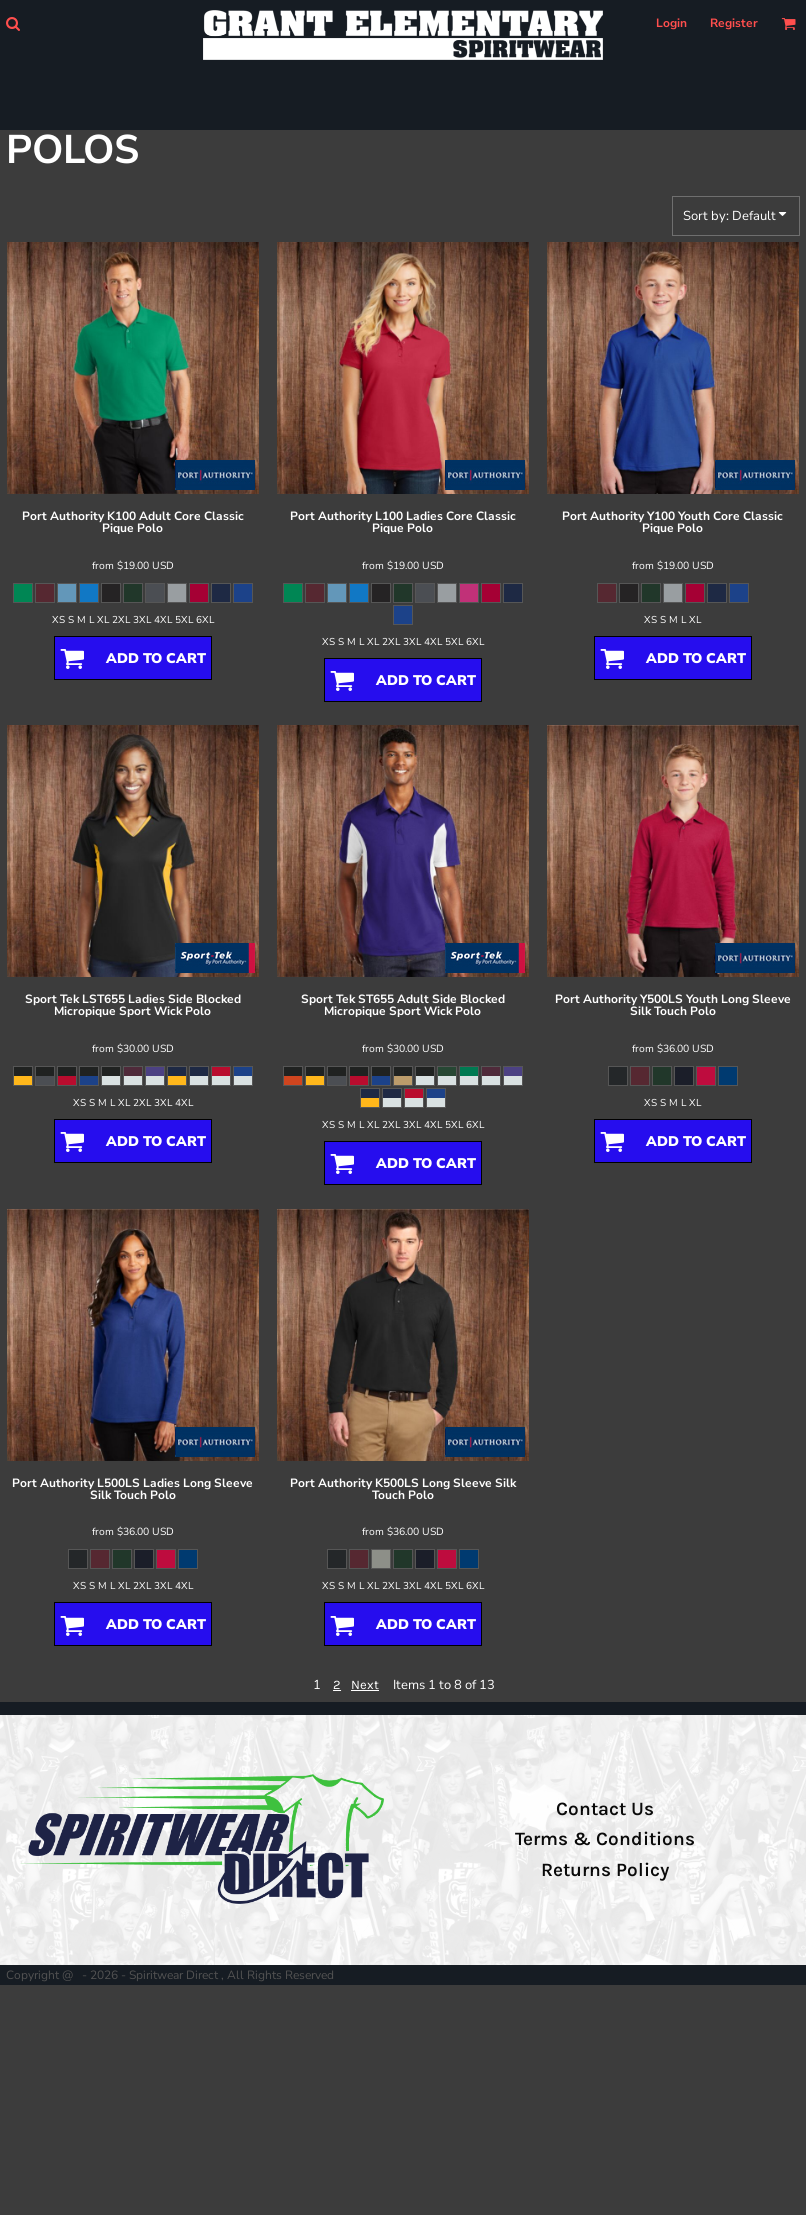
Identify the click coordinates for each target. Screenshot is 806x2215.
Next (365, 1684)
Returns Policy (605, 1870)
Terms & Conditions (605, 1839)
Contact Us (605, 1809)
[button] (12, 23)
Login (671, 23)
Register (734, 23)
